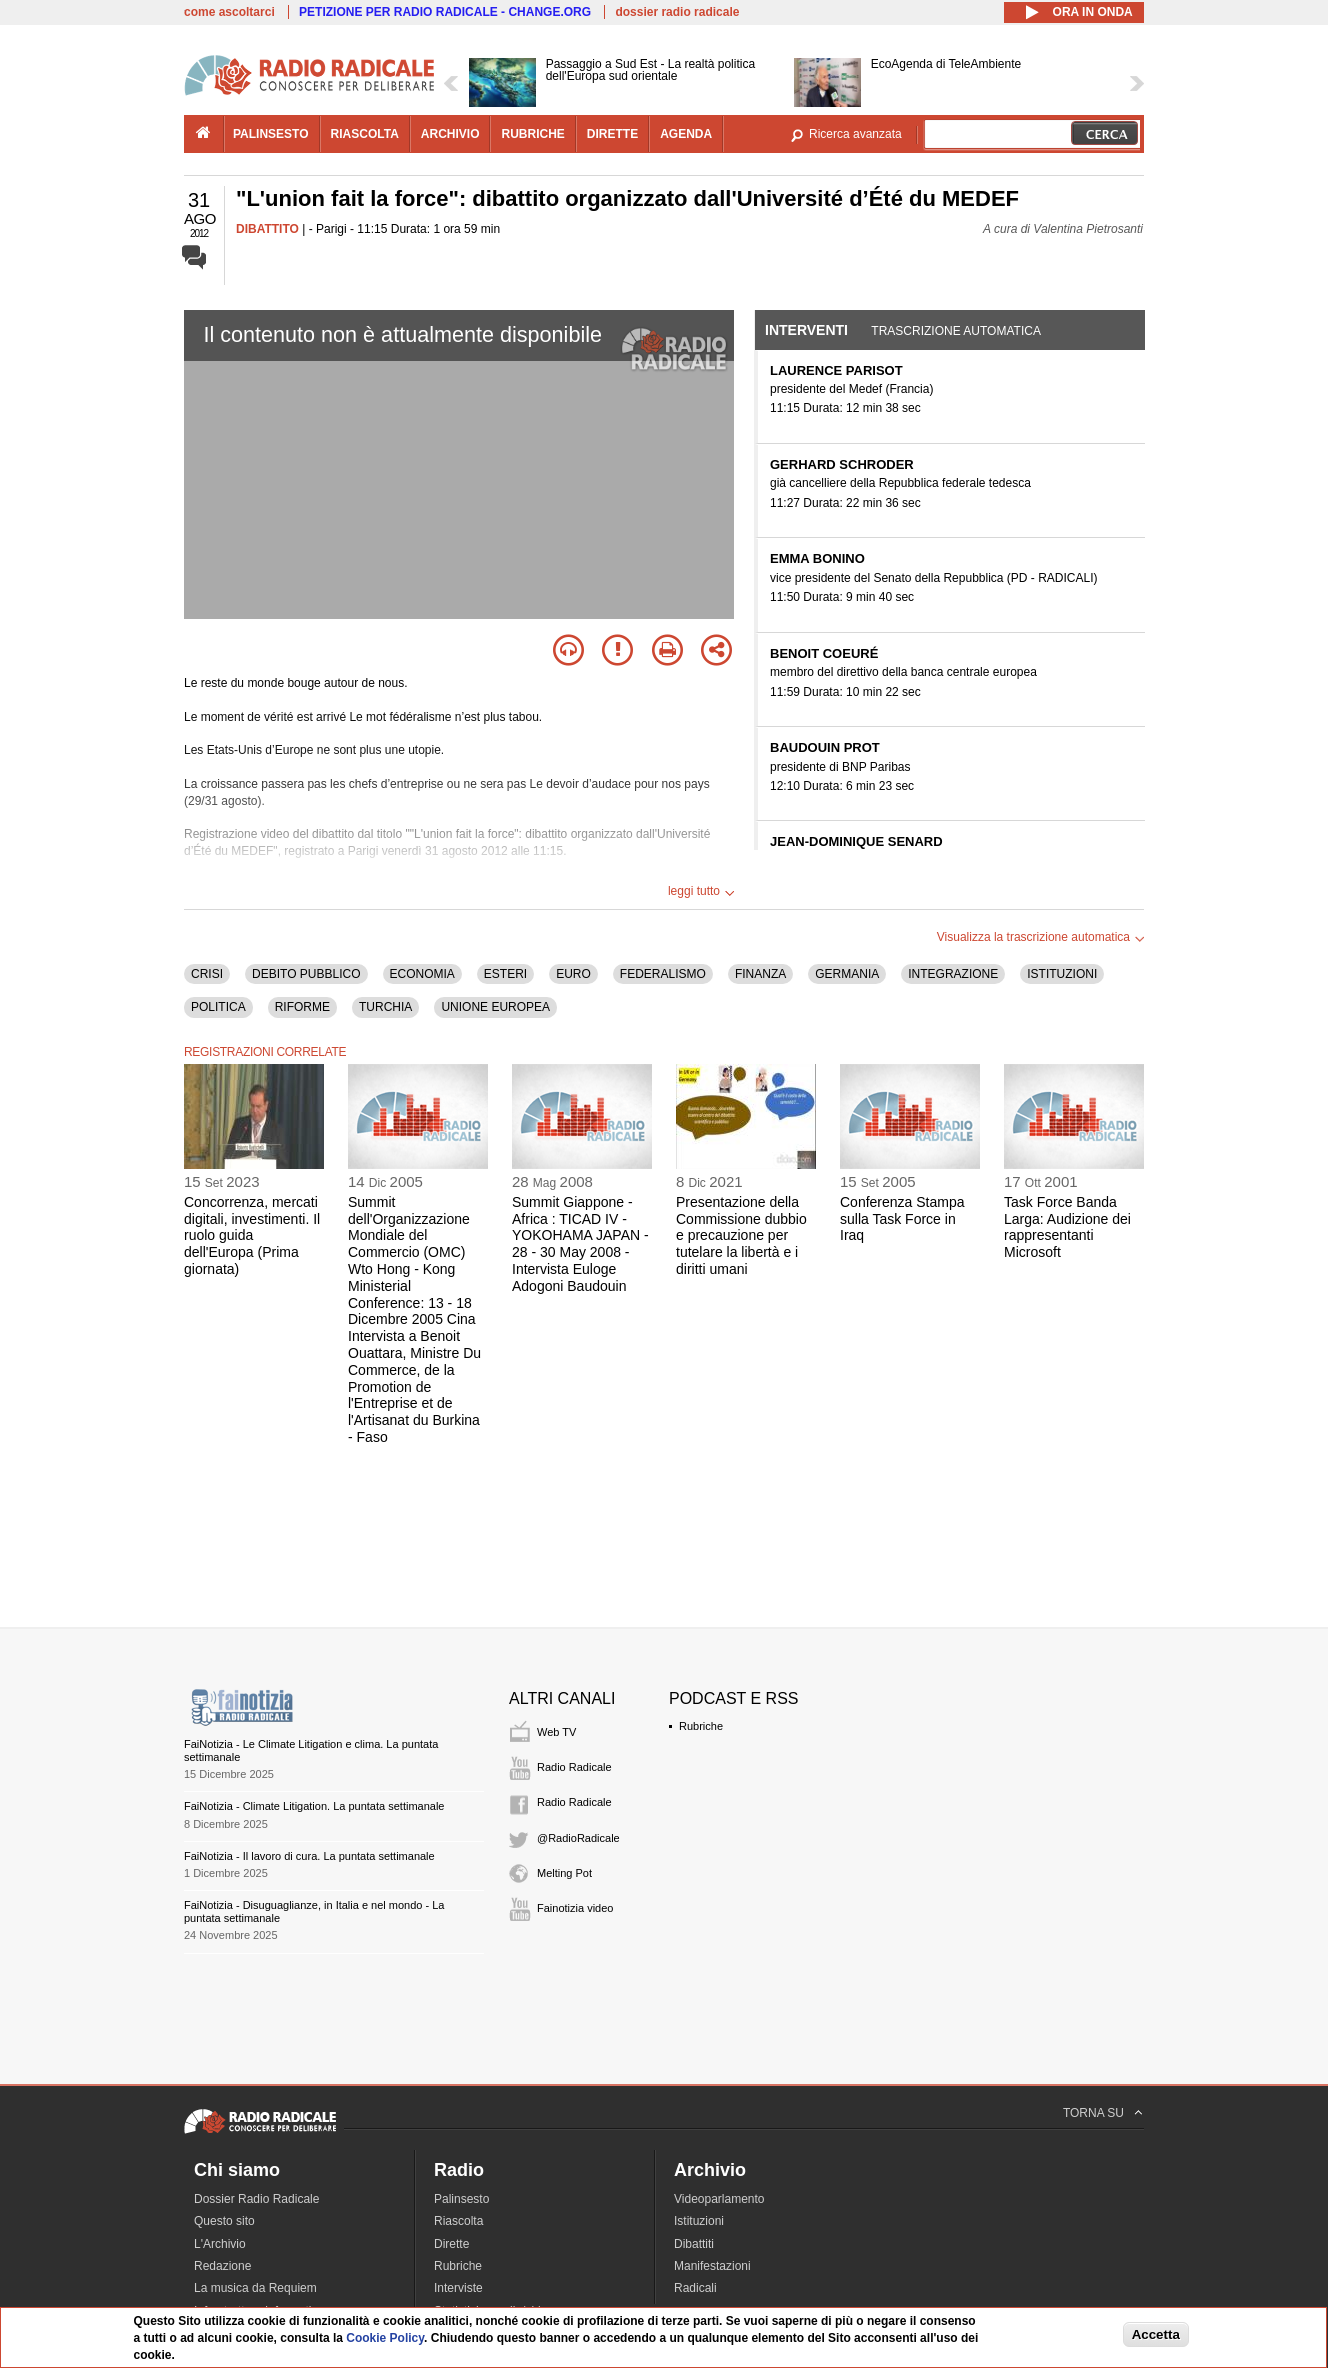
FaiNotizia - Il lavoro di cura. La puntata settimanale (309, 1856)
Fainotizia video (575, 1908)
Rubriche (701, 1726)
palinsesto (271, 134)
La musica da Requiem (255, 2288)
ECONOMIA (422, 974)
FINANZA (760, 974)
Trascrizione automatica (956, 331)
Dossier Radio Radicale (256, 2199)
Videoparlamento (719, 2199)
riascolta (365, 134)
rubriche (532, 134)
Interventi (806, 330)
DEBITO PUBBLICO (306, 974)
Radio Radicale (574, 1767)
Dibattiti (694, 2244)
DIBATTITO (267, 229)
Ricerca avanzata (855, 134)
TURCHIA (385, 1007)
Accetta (1156, 2334)
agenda (686, 134)
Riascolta (458, 2221)
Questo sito (224, 2221)
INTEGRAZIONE (953, 974)
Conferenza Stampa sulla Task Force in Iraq (902, 1219)
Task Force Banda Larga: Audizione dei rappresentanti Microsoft (1067, 1227)
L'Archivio (220, 2244)
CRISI (207, 974)
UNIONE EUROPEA (495, 1007)
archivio (450, 134)
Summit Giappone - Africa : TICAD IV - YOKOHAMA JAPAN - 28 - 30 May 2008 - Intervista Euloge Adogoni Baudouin (580, 1244)
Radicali (695, 2288)
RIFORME (302, 1007)
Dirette (451, 2244)
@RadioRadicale (578, 1838)
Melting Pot (564, 1873)
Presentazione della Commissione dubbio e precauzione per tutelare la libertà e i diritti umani (741, 1235)
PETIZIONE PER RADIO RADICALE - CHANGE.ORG (445, 12)
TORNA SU (1093, 2113)
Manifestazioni (712, 2266)
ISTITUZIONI (1062, 974)
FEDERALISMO (663, 974)
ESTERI (505, 974)
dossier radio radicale (677, 12)
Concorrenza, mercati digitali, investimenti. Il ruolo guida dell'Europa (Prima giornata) (252, 1235)
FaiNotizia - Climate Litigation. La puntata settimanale (314, 1806)
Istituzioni (699, 2221)
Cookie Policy (385, 2338)
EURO (573, 974)
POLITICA (218, 1007)
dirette (612, 134)
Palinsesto (461, 2199)
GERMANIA (847, 974)
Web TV (556, 1732)
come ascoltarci (229, 12)
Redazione (222, 2266)
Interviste (458, 2288)
